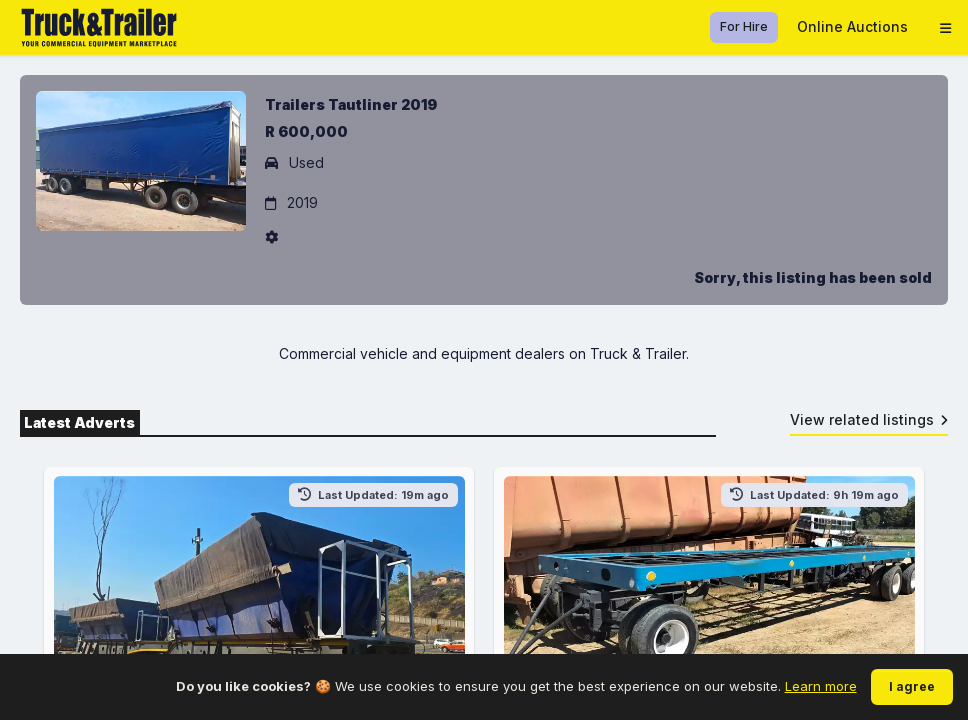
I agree (912, 686)
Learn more (821, 686)
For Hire (744, 26)
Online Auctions (852, 26)
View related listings (869, 419)
